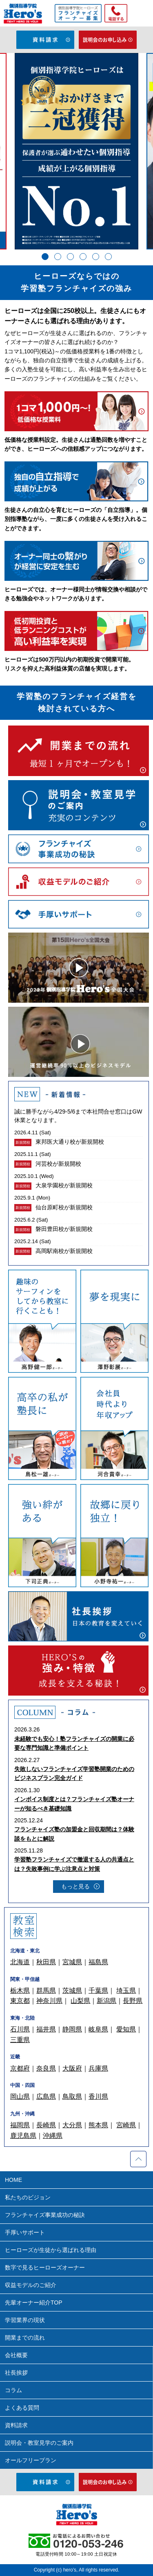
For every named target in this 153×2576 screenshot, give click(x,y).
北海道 (20, 1961)
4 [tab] (83, 256)
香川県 (98, 2096)
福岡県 (20, 2125)
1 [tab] (45, 256)
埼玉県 (126, 1990)
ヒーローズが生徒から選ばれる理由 (50, 2250)
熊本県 (98, 2125)
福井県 (46, 2029)
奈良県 (46, 2068)
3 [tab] (70, 256)
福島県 (98, 1961)
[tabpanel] (76, 151)
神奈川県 (49, 2000)
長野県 (132, 2000)
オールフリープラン (30, 2460)
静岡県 (72, 2029)
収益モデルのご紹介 (30, 2285)
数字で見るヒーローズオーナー (45, 2267)
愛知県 (126, 2029)
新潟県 (106, 2000)
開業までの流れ (25, 2337)
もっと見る (75, 1886)
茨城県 (72, 1990)
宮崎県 (126, 2125)
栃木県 (20, 1990)
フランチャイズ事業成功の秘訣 (45, 2215)
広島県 (46, 2096)
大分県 (72, 2125)
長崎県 (46, 2125)
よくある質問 (22, 2407)
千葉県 (98, 1990)
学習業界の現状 (25, 2320)
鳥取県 (72, 2096)
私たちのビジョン (28, 2197)
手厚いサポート (25, 2232)
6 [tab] (108, 256)
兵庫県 (98, 2068)
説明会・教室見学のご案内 (39, 2442)
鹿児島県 (23, 2135)
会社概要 (16, 2355)
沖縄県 (52, 2135)
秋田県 (46, 1961)
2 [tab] (57, 256)
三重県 (20, 2039)
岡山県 (20, 2096)
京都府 (20, 2068)
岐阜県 (98, 2029)
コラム (13, 2390)
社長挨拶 (16, 2372)
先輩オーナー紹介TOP (33, 2302)
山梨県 (80, 2000)
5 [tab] (95, 256)
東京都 (20, 2000)
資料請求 (16, 2425)
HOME (13, 2180)
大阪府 (72, 2068)
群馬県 (46, 1990)
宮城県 (72, 1961)
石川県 (20, 2029)
